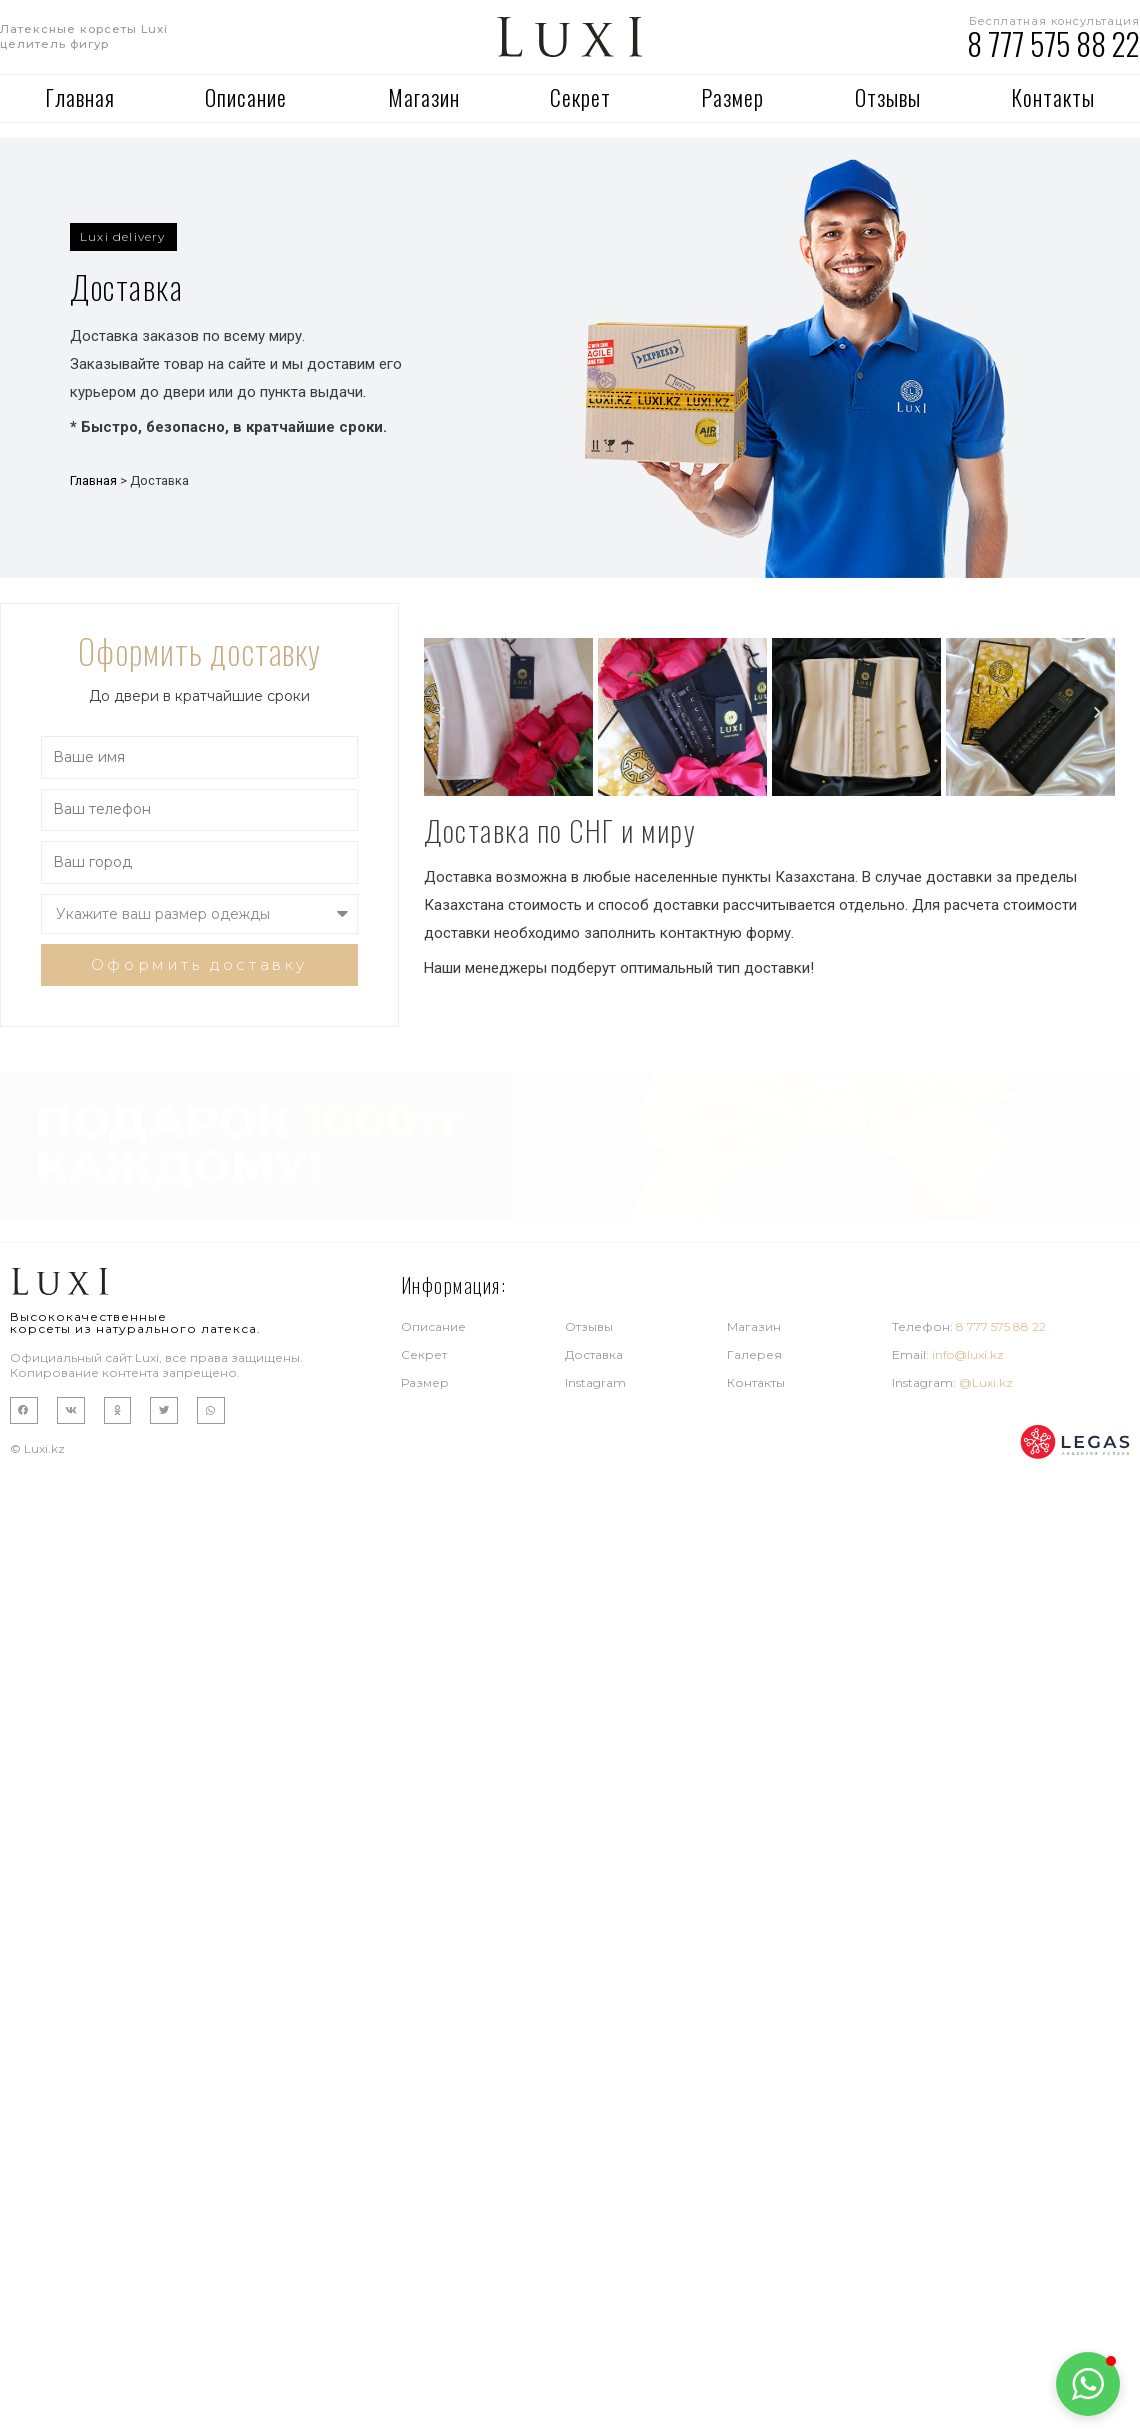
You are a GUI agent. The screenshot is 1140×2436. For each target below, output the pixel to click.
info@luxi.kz (968, 1354)
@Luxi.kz (986, 1382)
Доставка (594, 1354)
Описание (251, 97)
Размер (732, 97)
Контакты (1053, 97)
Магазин (424, 97)
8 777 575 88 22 (1053, 43)
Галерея (754, 1354)
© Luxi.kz (37, 1448)
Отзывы (888, 97)
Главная (80, 97)
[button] (123, 237)
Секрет (580, 97)
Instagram (595, 1382)
